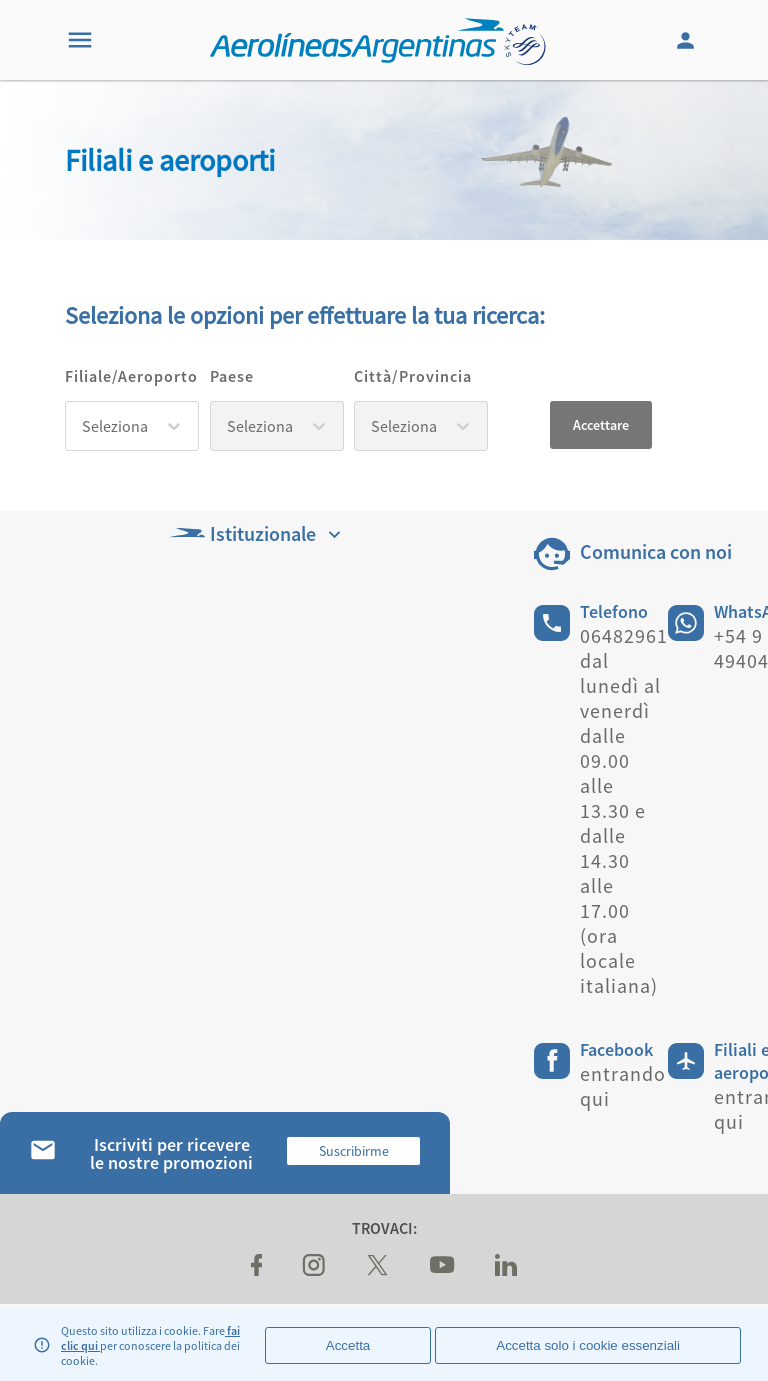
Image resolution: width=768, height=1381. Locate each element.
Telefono (614, 611)
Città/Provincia (413, 376)
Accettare (601, 425)
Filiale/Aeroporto (131, 376)
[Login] (688, 40)
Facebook (616, 1049)
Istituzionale (257, 533)
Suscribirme (354, 1151)
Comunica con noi (656, 551)
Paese (232, 376)
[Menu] (80, 40)
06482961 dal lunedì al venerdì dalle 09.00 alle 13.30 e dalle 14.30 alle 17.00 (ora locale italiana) (624, 810)
